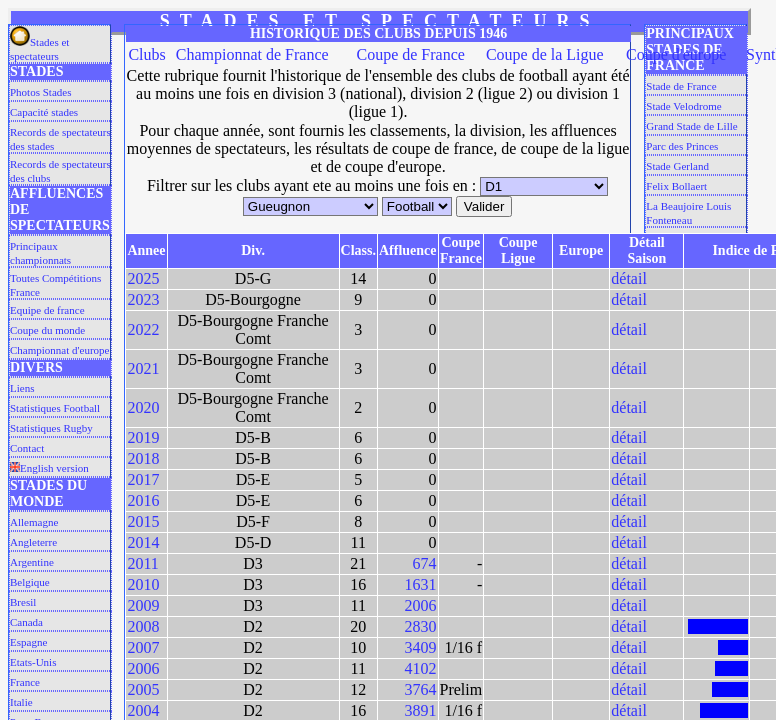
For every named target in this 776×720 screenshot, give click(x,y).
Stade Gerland (677, 166)
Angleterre (33, 542)
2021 (143, 368)
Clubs (146, 54)
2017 (143, 479)
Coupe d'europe (676, 54)
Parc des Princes (682, 146)
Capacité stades (44, 112)
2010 (143, 584)
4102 (421, 668)
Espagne (28, 642)
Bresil (23, 602)
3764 (421, 689)
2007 (143, 647)
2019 (143, 437)
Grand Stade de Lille (691, 126)
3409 (421, 647)
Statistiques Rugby (51, 428)
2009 (143, 605)
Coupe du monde (47, 330)
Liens (22, 388)
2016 (143, 500)
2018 (143, 458)
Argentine (32, 562)
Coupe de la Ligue (545, 54)
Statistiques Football (55, 408)
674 (425, 563)
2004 (143, 710)
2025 (143, 278)
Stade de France (681, 86)
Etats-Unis (33, 662)
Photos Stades (40, 92)
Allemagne (34, 522)
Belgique (30, 582)
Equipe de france (47, 310)
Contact (27, 448)
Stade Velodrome (683, 106)
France (25, 682)
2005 (143, 689)
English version (49, 468)
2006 (421, 605)
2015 (143, 521)
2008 (143, 626)
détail (629, 278)
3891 (421, 710)
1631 (421, 584)
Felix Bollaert (676, 186)
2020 (143, 407)
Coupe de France (410, 54)
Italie (21, 702)
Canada (26, 622)
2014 (143, 542)
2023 (143, 299)
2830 (421, 626)
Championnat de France (252, 54)
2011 (142, 563)
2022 (143, 329)
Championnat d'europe (59, 350)
